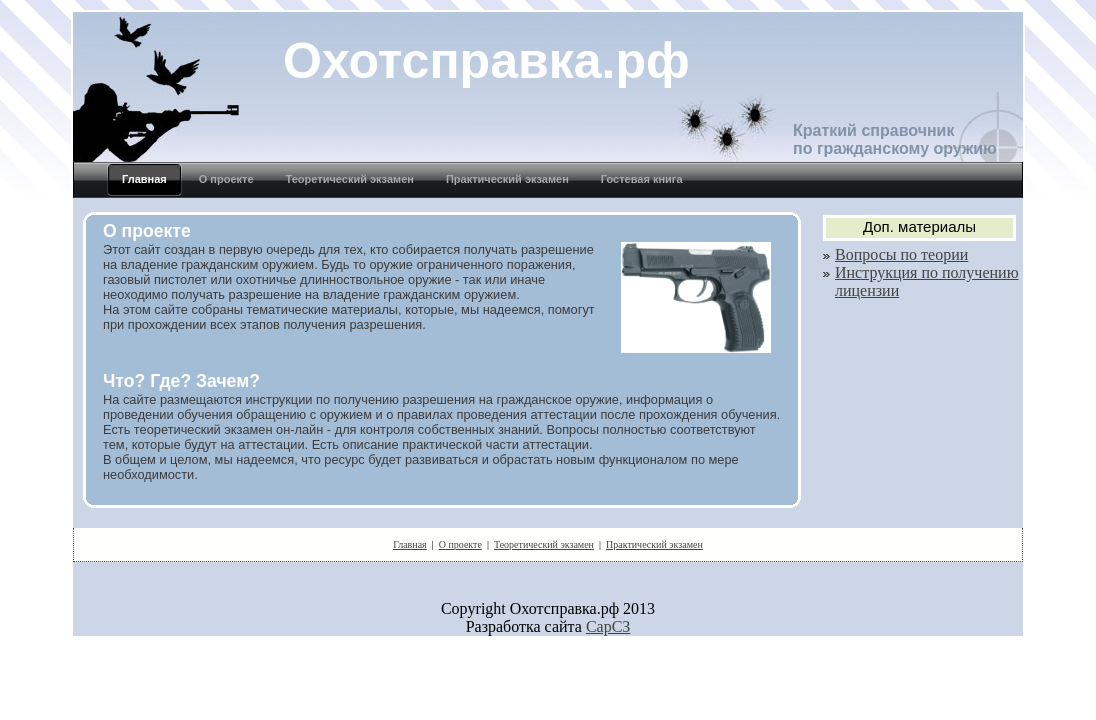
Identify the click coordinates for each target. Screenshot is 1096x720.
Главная (410, 544)
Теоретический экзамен (544, 544)
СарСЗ (608, 626)
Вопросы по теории (901, 254)
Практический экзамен (654, 544)
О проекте (460, 544)
